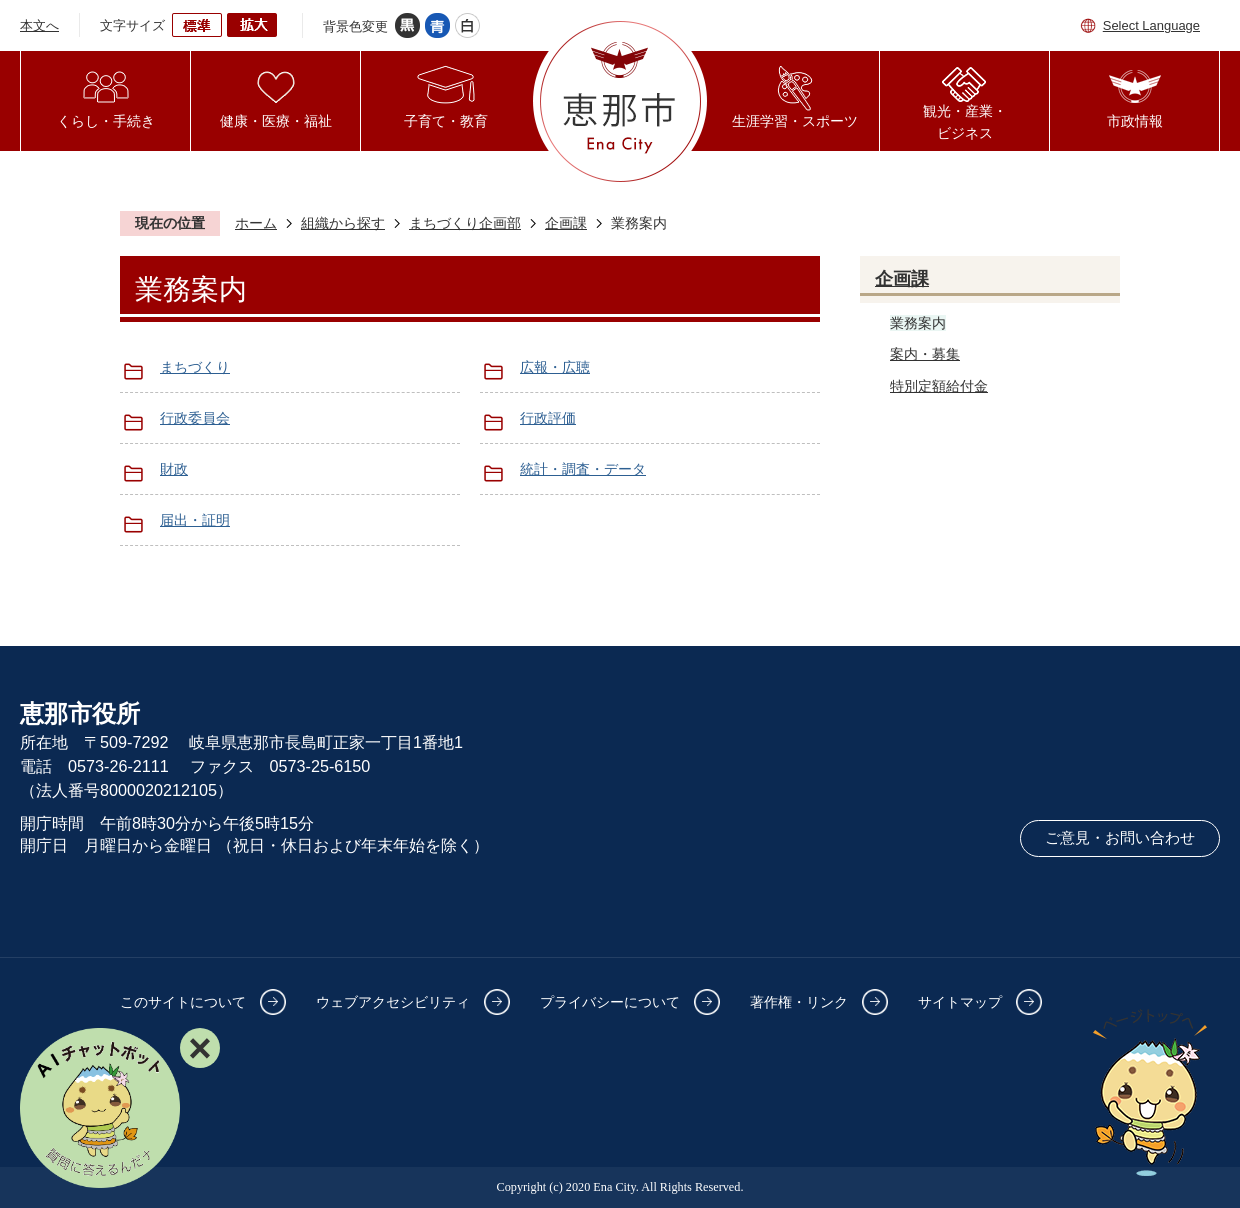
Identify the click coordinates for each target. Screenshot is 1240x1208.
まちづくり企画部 (465, 223)
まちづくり (195, 367)
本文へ (39, 25)
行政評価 (548, 418)
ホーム (256, 223)
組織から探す (343, 223)
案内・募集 (925, 354)
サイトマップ (960, 1002)
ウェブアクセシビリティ (393, 1002)
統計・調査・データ (583, 469)
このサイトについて (183, 1002)
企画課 (566, 223)
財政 (174, 469)
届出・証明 (195, 520)
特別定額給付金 (939, 386)
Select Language (1151, 25)
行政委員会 (195, 418)
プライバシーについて (610, 1002)
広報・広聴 (555, 367)
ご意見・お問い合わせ (1120, 838)
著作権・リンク (799, 1002)
